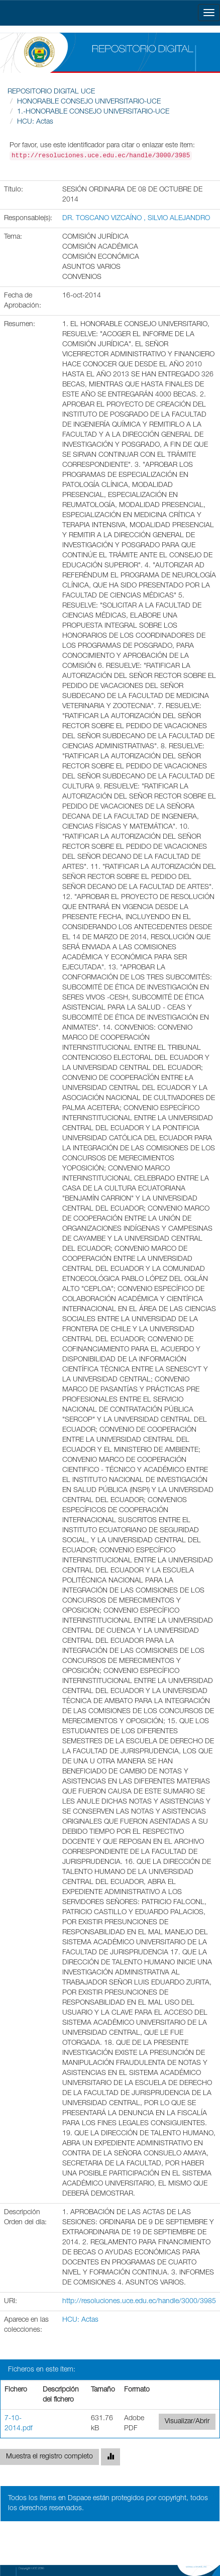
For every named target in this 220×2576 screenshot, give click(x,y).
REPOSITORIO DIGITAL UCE (51, 91)
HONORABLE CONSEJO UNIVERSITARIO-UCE (89, 102)
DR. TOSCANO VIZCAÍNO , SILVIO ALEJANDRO (136, 218)
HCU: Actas (35, 122)
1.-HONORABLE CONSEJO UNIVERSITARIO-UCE (93, 112)
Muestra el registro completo (49, 2456)
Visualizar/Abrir (187, 2421)
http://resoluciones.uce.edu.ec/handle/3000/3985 (139, 2301)
